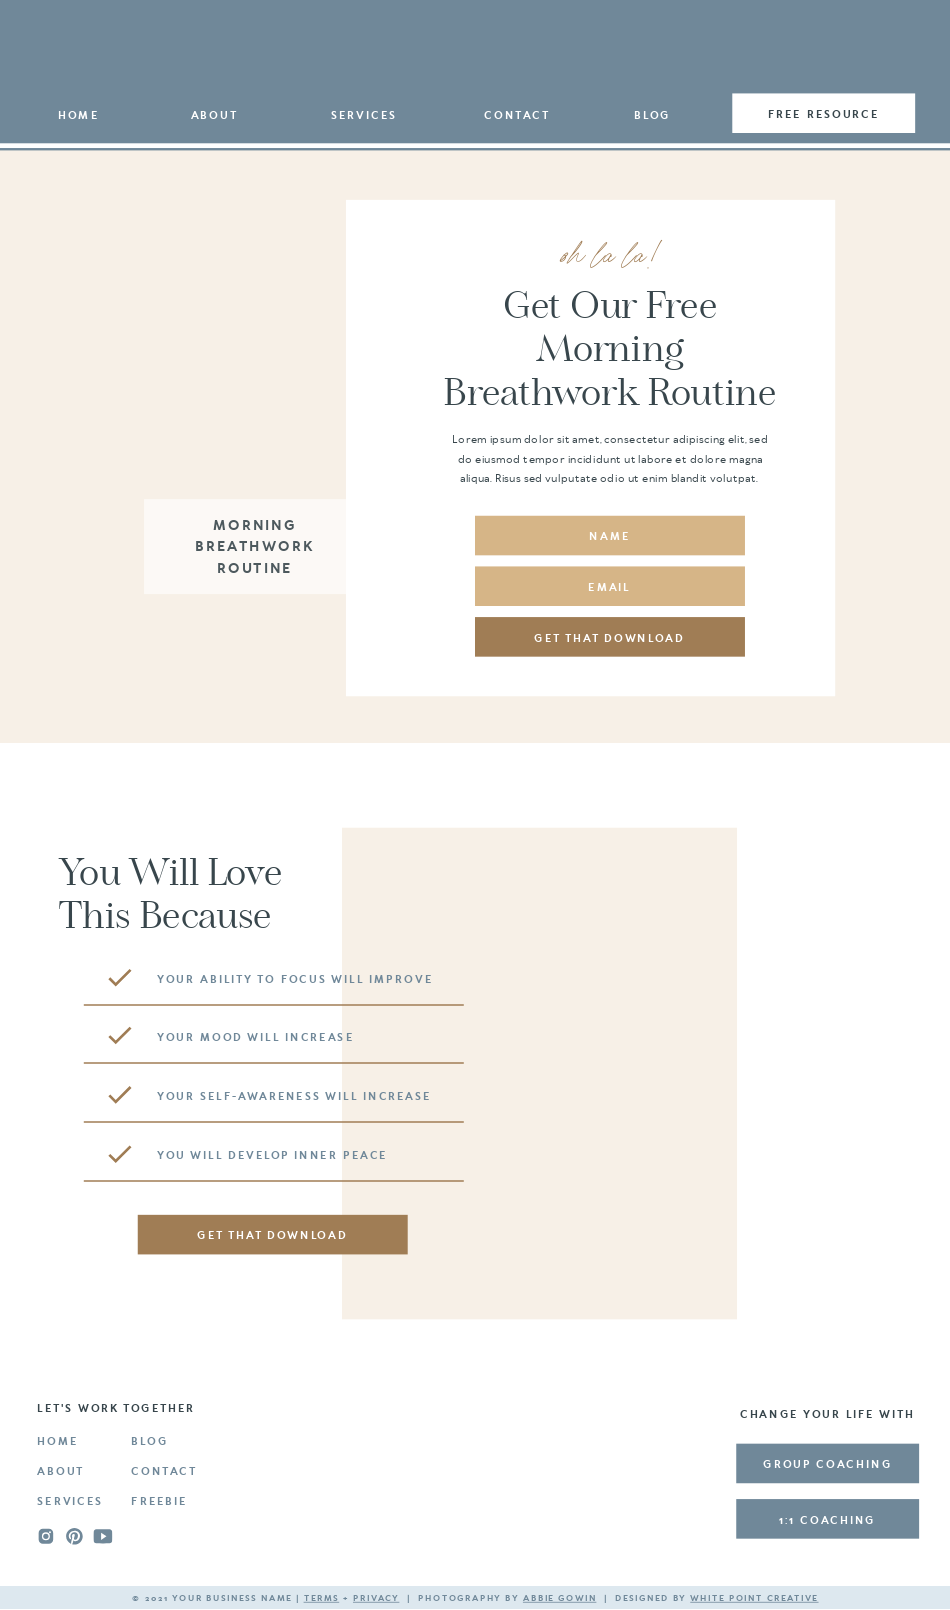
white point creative (754, 1599)
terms (322, 1599)
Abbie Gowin (559, 1599)
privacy (376, 1599)
